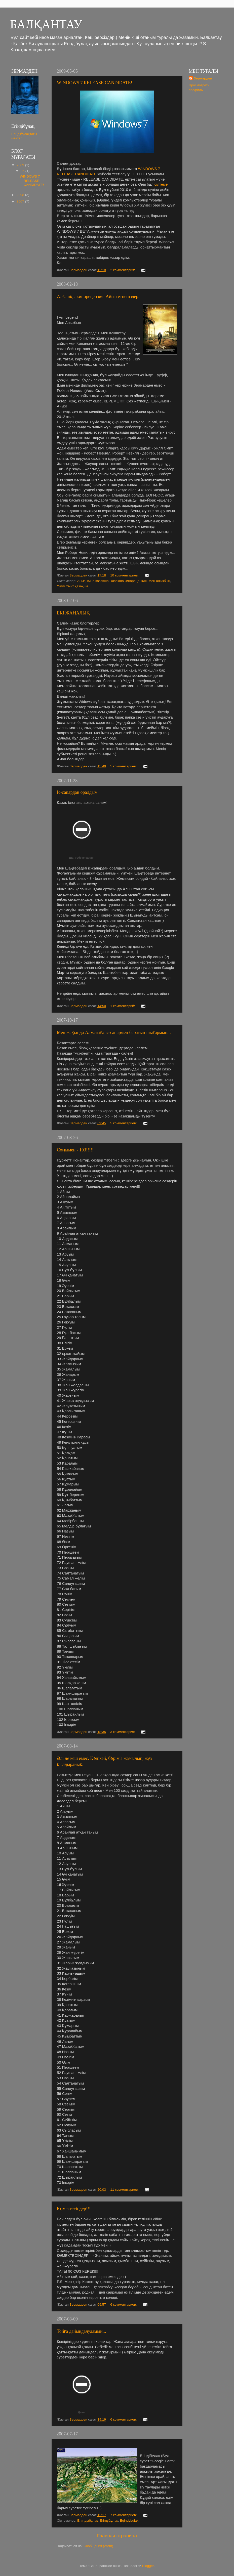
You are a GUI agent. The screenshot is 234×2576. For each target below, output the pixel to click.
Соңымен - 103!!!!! (75, 1149)
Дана (81, 2412)
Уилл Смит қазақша (72, 586)
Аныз (81, 581)
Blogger (148, 2566)
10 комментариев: (125, 575)
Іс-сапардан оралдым (77, 792)
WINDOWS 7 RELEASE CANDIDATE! (94, 82)
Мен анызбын (159, 581)
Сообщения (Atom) (98, 2546)
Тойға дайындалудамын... (81, 2331)
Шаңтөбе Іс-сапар (81, 857)
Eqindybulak (129, 2520)
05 (23, 171)
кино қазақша (98, 581)
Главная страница (117, 2535)
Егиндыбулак (87, 2520)
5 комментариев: (124, 766)
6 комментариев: (124, 2304)
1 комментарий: (123, 1006)
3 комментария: (123, 1732)
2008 (21, 195)
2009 (21, 165)
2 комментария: (123, 270)
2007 (21, 201)
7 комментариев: (124, 2515)
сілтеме (161, 184)
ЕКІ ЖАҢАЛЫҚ (73, 612)
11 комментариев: (125, 2189)
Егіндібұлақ (109, 2520)
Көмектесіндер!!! (74, 2208)
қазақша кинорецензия (128, 581)
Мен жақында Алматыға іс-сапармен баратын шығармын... (114, 1032)
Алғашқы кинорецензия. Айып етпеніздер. (98, 296)
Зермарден (203, 78)
